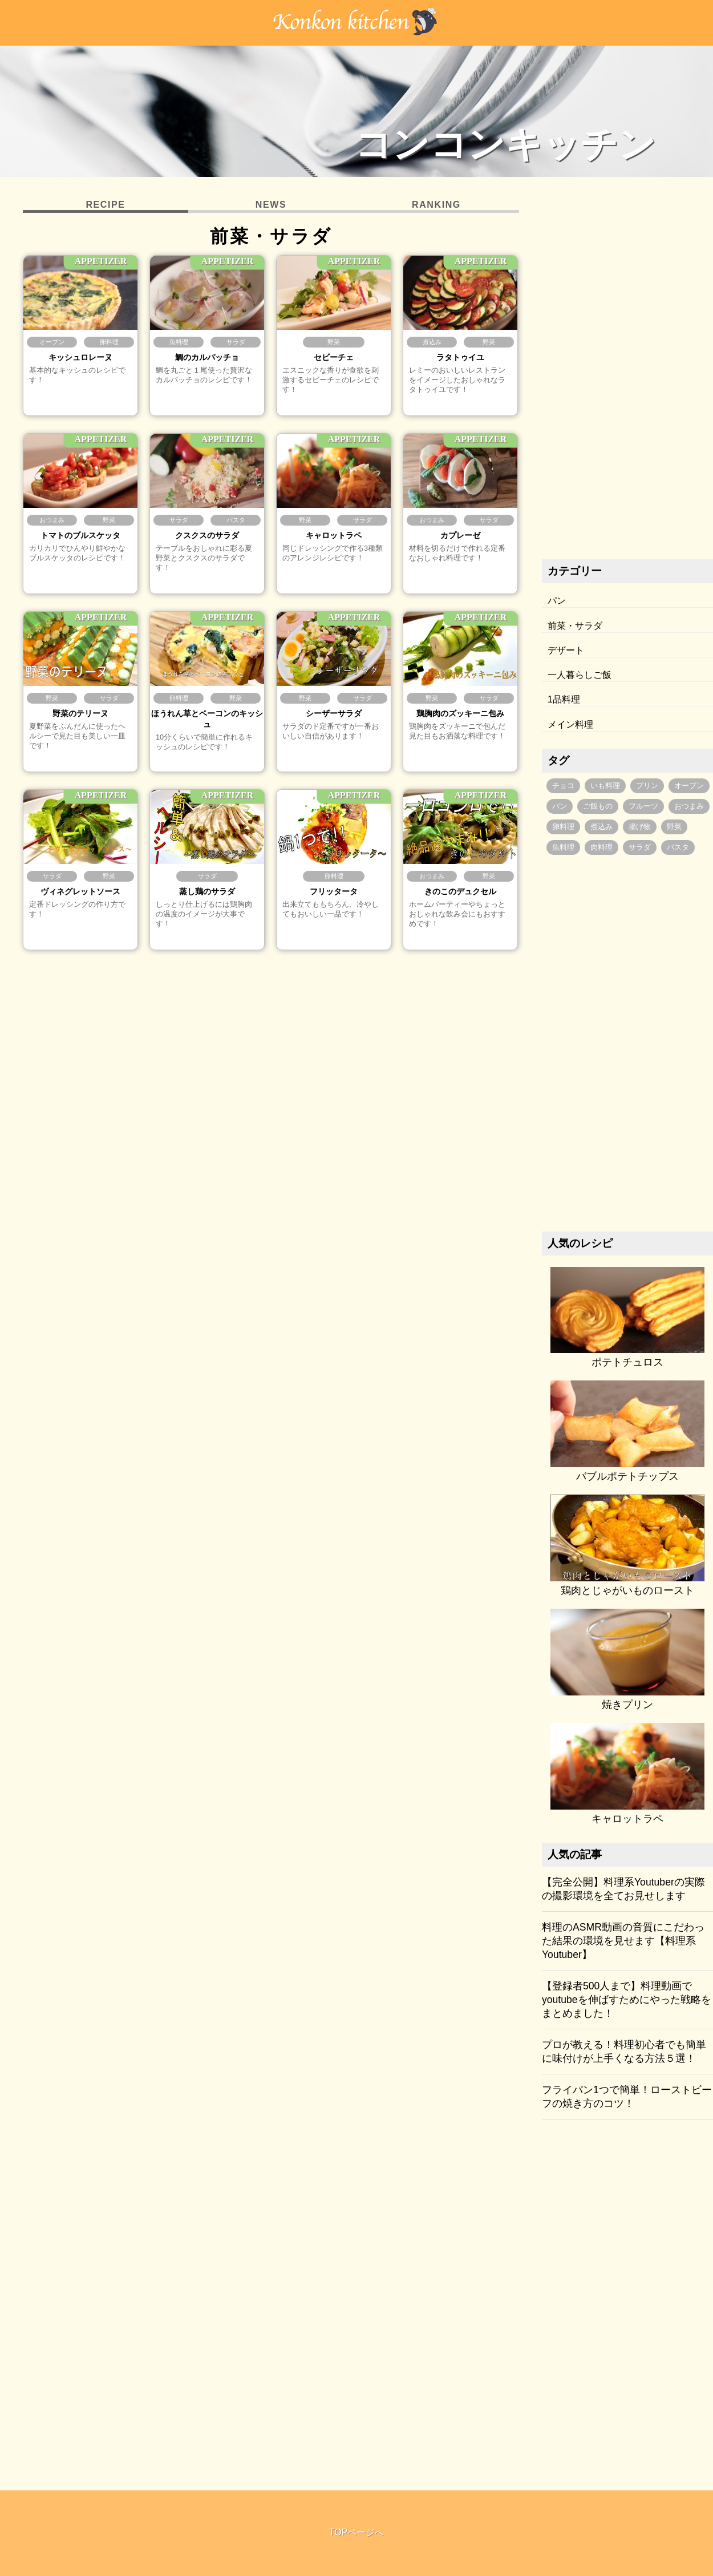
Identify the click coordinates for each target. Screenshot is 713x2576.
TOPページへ (356, 2532)
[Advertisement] (627, 371)
